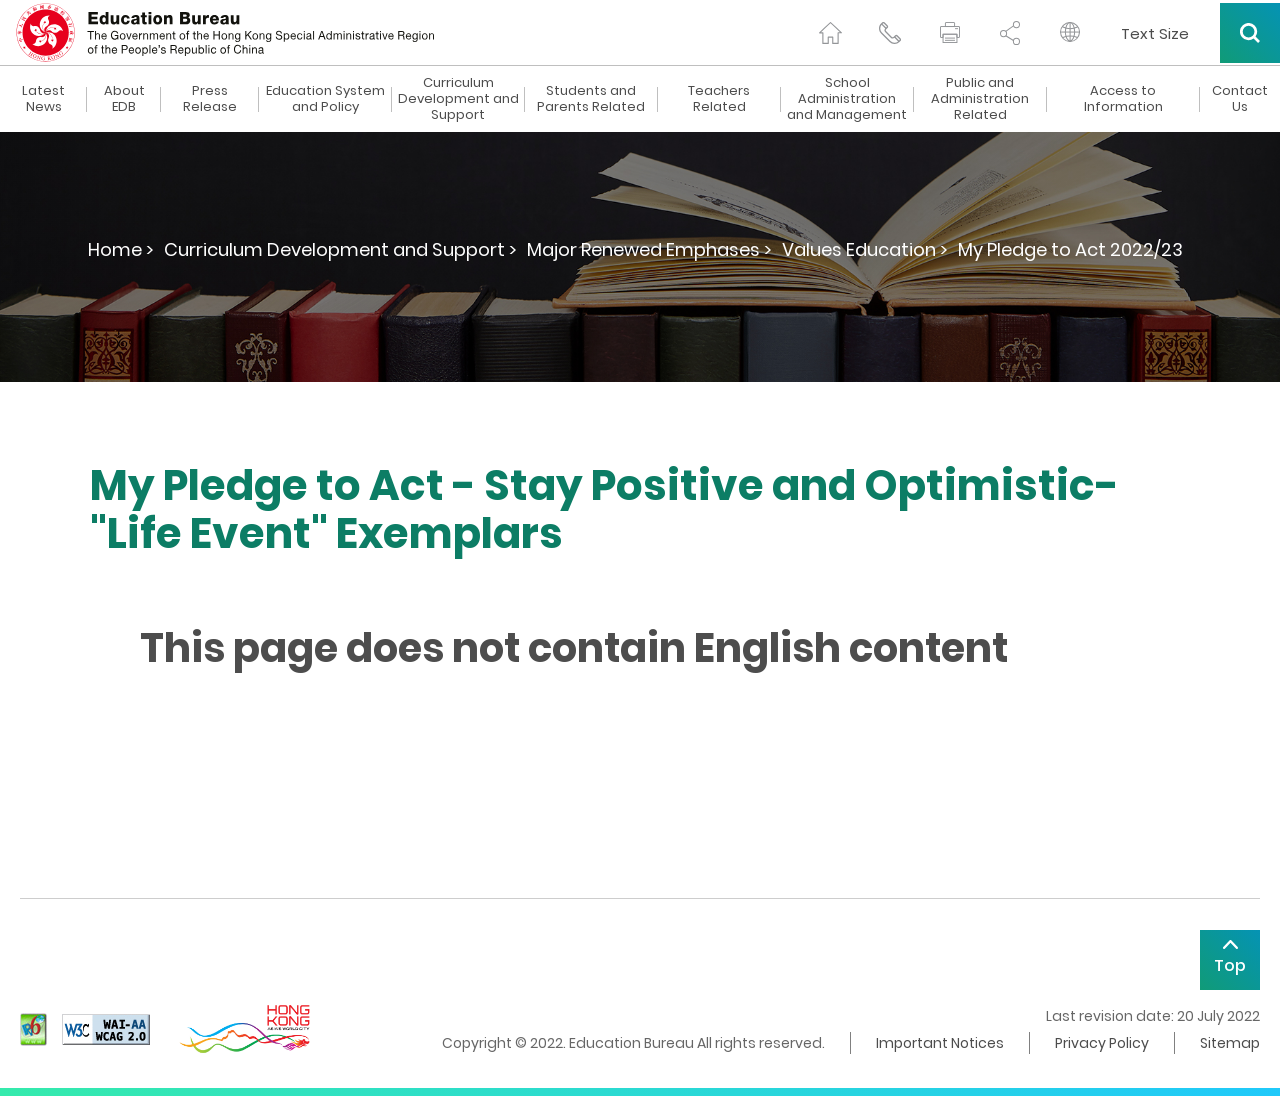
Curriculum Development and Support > (340, 249)
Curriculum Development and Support (458, 99)
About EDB (124, 99)
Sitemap (1230, 1043)
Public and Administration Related (980, 99)
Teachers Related (719, 99)
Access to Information (1123, 99)
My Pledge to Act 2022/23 (1070, 249)
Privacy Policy (1102, 1043)
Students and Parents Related (591, 99)
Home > (121, 249)
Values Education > (865, 249)
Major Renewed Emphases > (649, 249)
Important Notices (940, 1043)
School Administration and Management (847, 99)
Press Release (210, 99)
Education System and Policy (325, 99)
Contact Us (1240, 99)
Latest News (43, 99)
